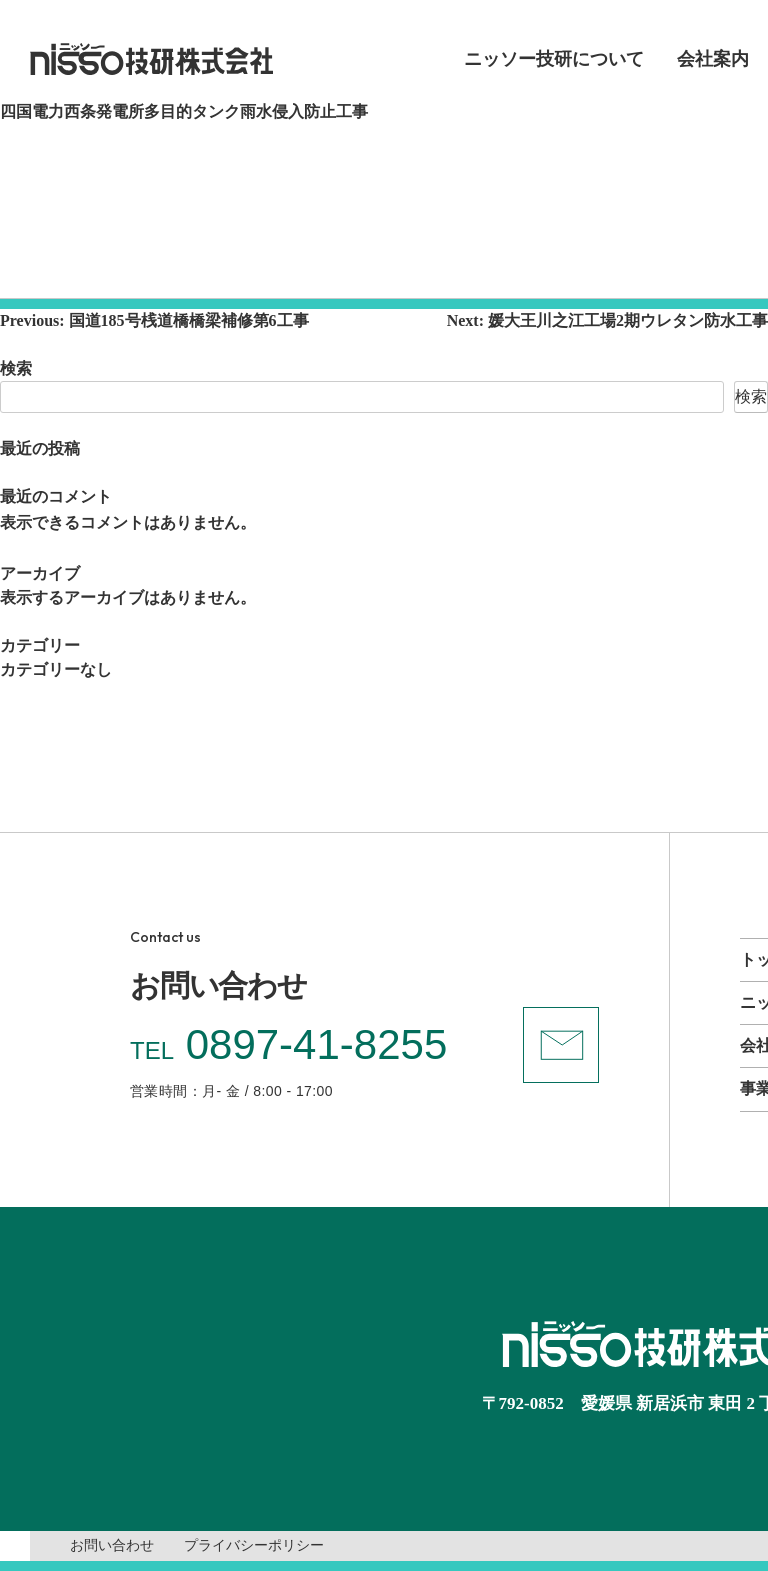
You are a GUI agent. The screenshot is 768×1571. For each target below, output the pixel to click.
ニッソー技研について (554, 59)
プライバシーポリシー (254, 1545)
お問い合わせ (112, 1545)
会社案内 (713, 59)
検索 (16, 368)
